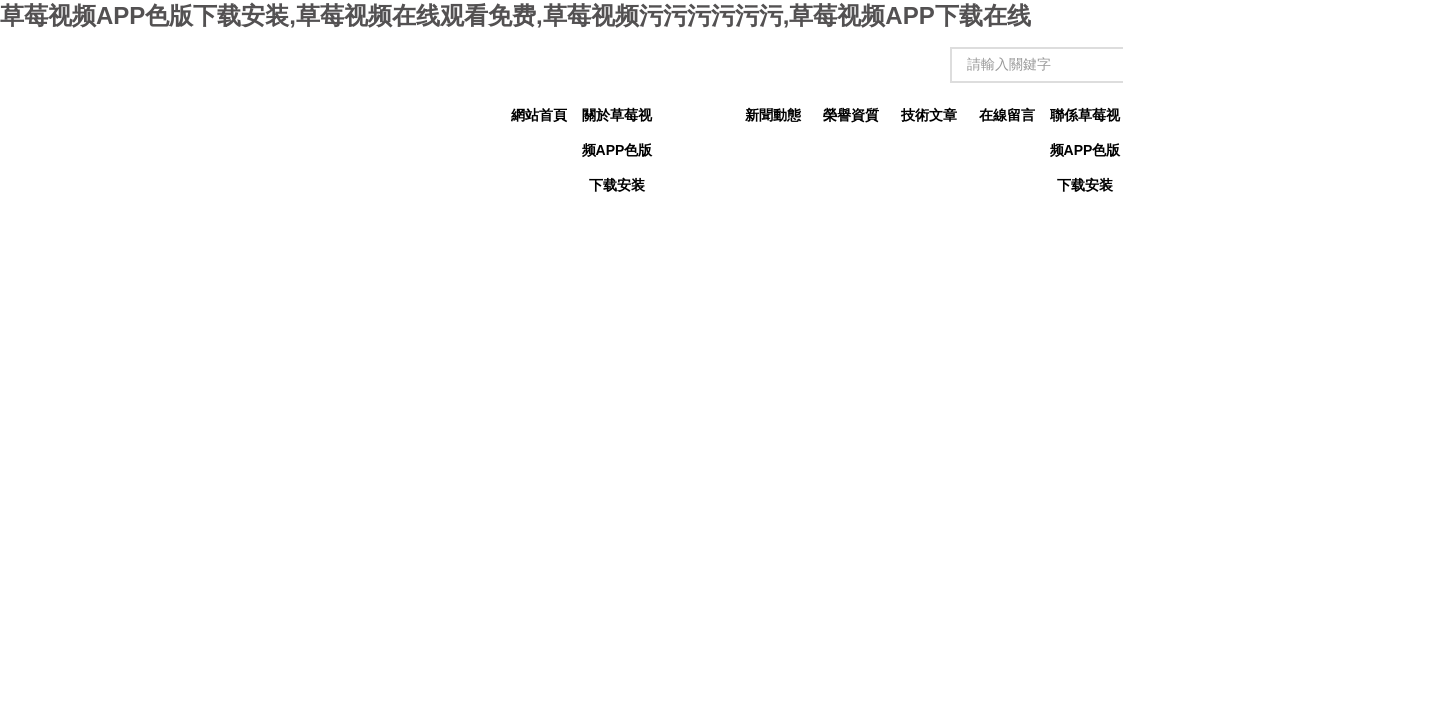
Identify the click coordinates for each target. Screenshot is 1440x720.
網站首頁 (539, 115)
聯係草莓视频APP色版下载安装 (1085, 120)
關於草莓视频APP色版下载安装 (617, 120)
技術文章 (929, 115)
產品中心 (695, 115)
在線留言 (1007, 115)
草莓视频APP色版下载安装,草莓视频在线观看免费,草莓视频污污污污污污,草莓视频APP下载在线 (515, 15)
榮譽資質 (851, 115)
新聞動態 (773, 115)
